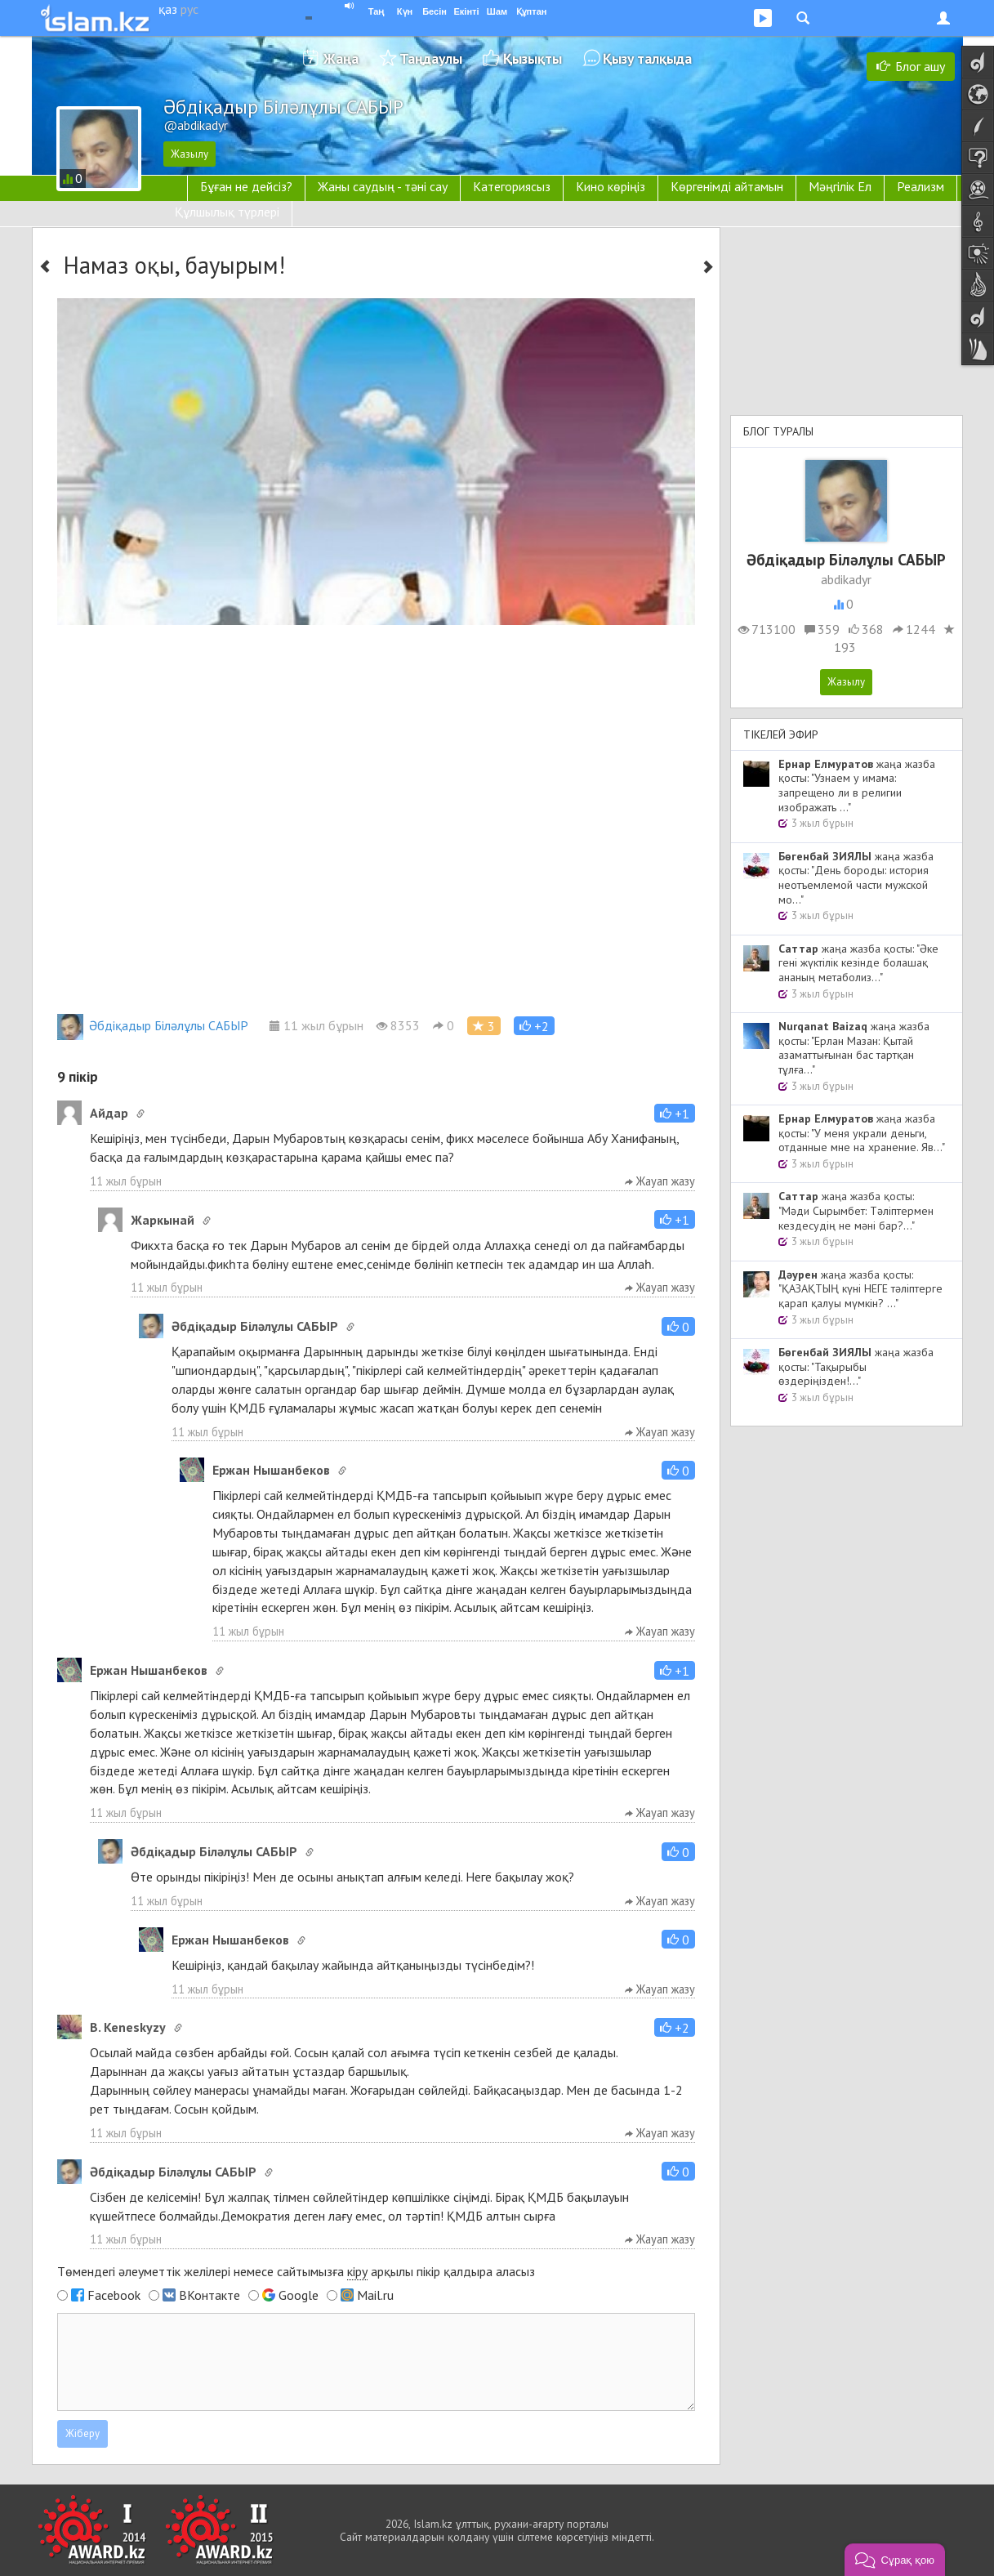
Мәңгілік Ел (840, 186)
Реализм (920, 186)
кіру (357, 2271)
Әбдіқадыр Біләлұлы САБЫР (152, 1025)
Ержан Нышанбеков (271, 1470)
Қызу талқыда (647, 58)
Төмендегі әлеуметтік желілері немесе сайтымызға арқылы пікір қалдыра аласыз (296, 2271)
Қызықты (532, 58)
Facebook (113, 2294)
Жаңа (341, 58)
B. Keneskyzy (128, 2027)
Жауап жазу (660, 1181)
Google (299, 2294)
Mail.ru (375, 2294)
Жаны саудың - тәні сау (383, 186)
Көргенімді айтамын (727, 186)
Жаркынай (162, 1220)
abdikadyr (846, 579)
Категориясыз (511, 186)
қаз (167, 9)
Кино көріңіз (610, 186)
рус (189, 9)
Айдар (109, 1113)
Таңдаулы (430, 58)
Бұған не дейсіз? (246, 186)
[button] (534, 1025)
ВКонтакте (209, 2294)
